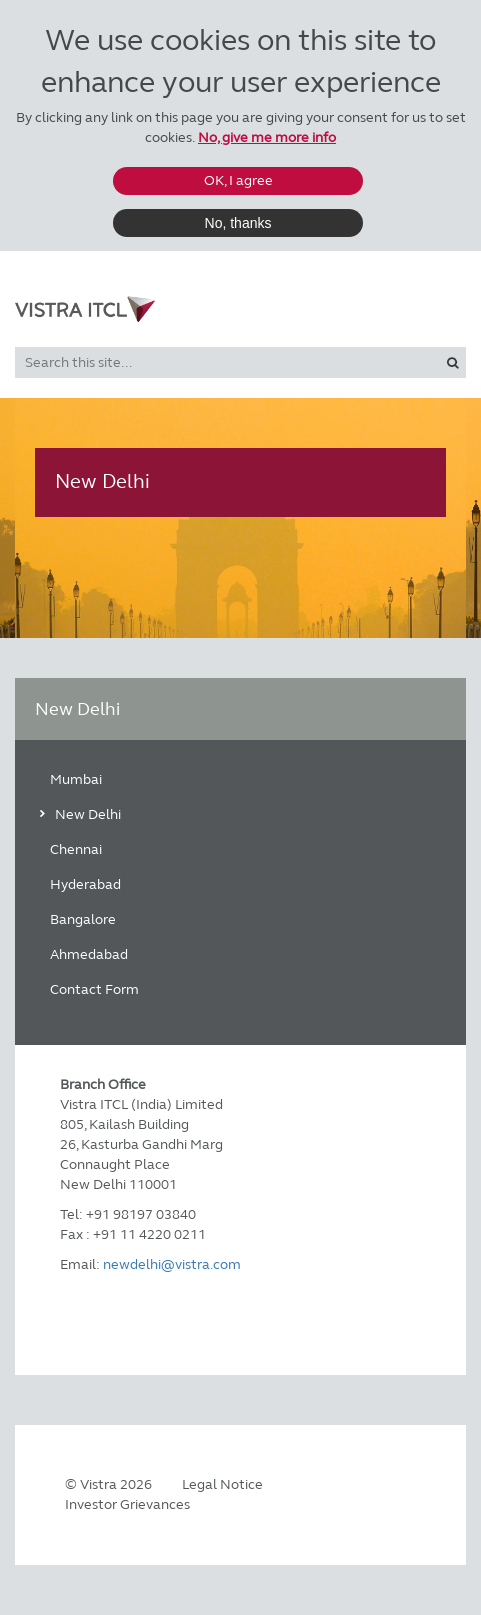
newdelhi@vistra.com (172, 1264)
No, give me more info (267, 137)
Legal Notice (222, 1484)
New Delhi (88, 814)
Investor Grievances (127, 1504)
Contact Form (94, 989)
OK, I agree (238, 180)
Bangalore (83, 919)
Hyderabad (85, 884)
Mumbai (76, 779)
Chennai (76, 849)
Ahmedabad (89, 954)
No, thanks (238, 223)
